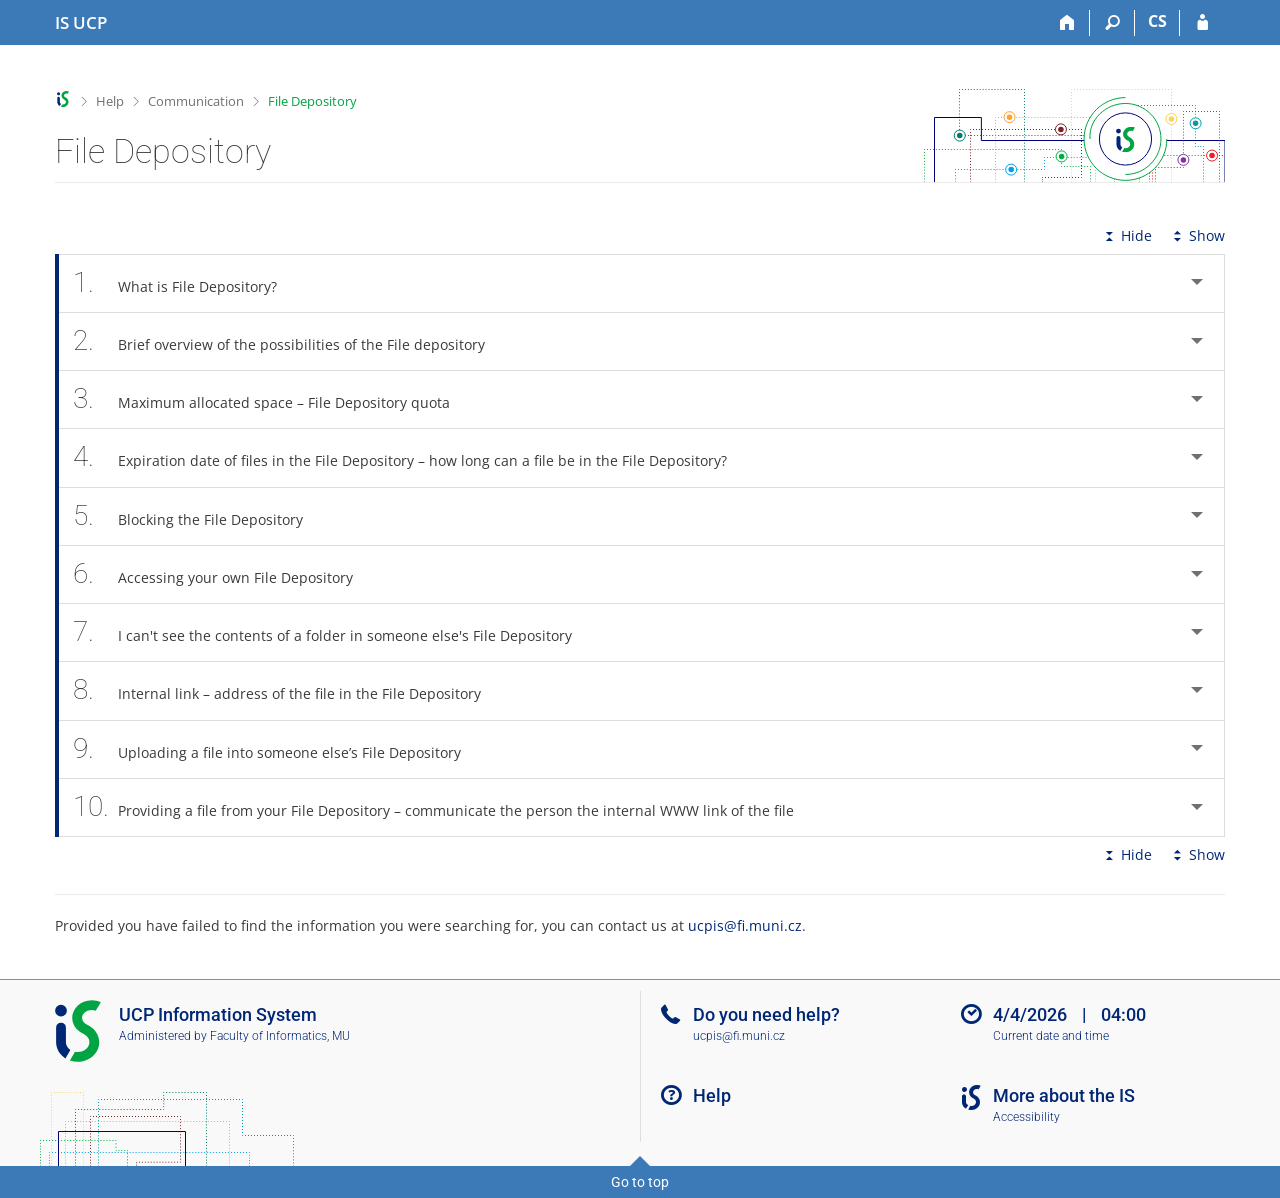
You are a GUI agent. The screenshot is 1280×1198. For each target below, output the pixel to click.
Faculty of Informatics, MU (280, 1036)
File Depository (312, 101)
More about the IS (1064, 1095)
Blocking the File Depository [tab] (199, 516)
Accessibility (1026, 1117)
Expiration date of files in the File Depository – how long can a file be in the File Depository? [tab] (411, 457)
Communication (196, 101)
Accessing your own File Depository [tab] (224, 574)
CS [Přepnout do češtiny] (1157, 21)
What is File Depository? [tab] (186, 283)
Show (1197, 235)
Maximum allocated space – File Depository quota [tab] (272, 399)
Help (110, 101)
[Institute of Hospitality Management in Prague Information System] (81, 23)
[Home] (1067, 23)
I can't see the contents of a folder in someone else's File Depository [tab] (333, 632)
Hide (1126, 235)
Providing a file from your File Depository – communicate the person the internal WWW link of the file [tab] (444, 807)
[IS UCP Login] (1202, 23)
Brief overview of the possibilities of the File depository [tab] (290, 341)
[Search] (1112, 23)
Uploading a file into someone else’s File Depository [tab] (278, 749)
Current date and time (1051, 1036)
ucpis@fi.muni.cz (745, 925)
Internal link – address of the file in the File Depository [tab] (288, 690)
